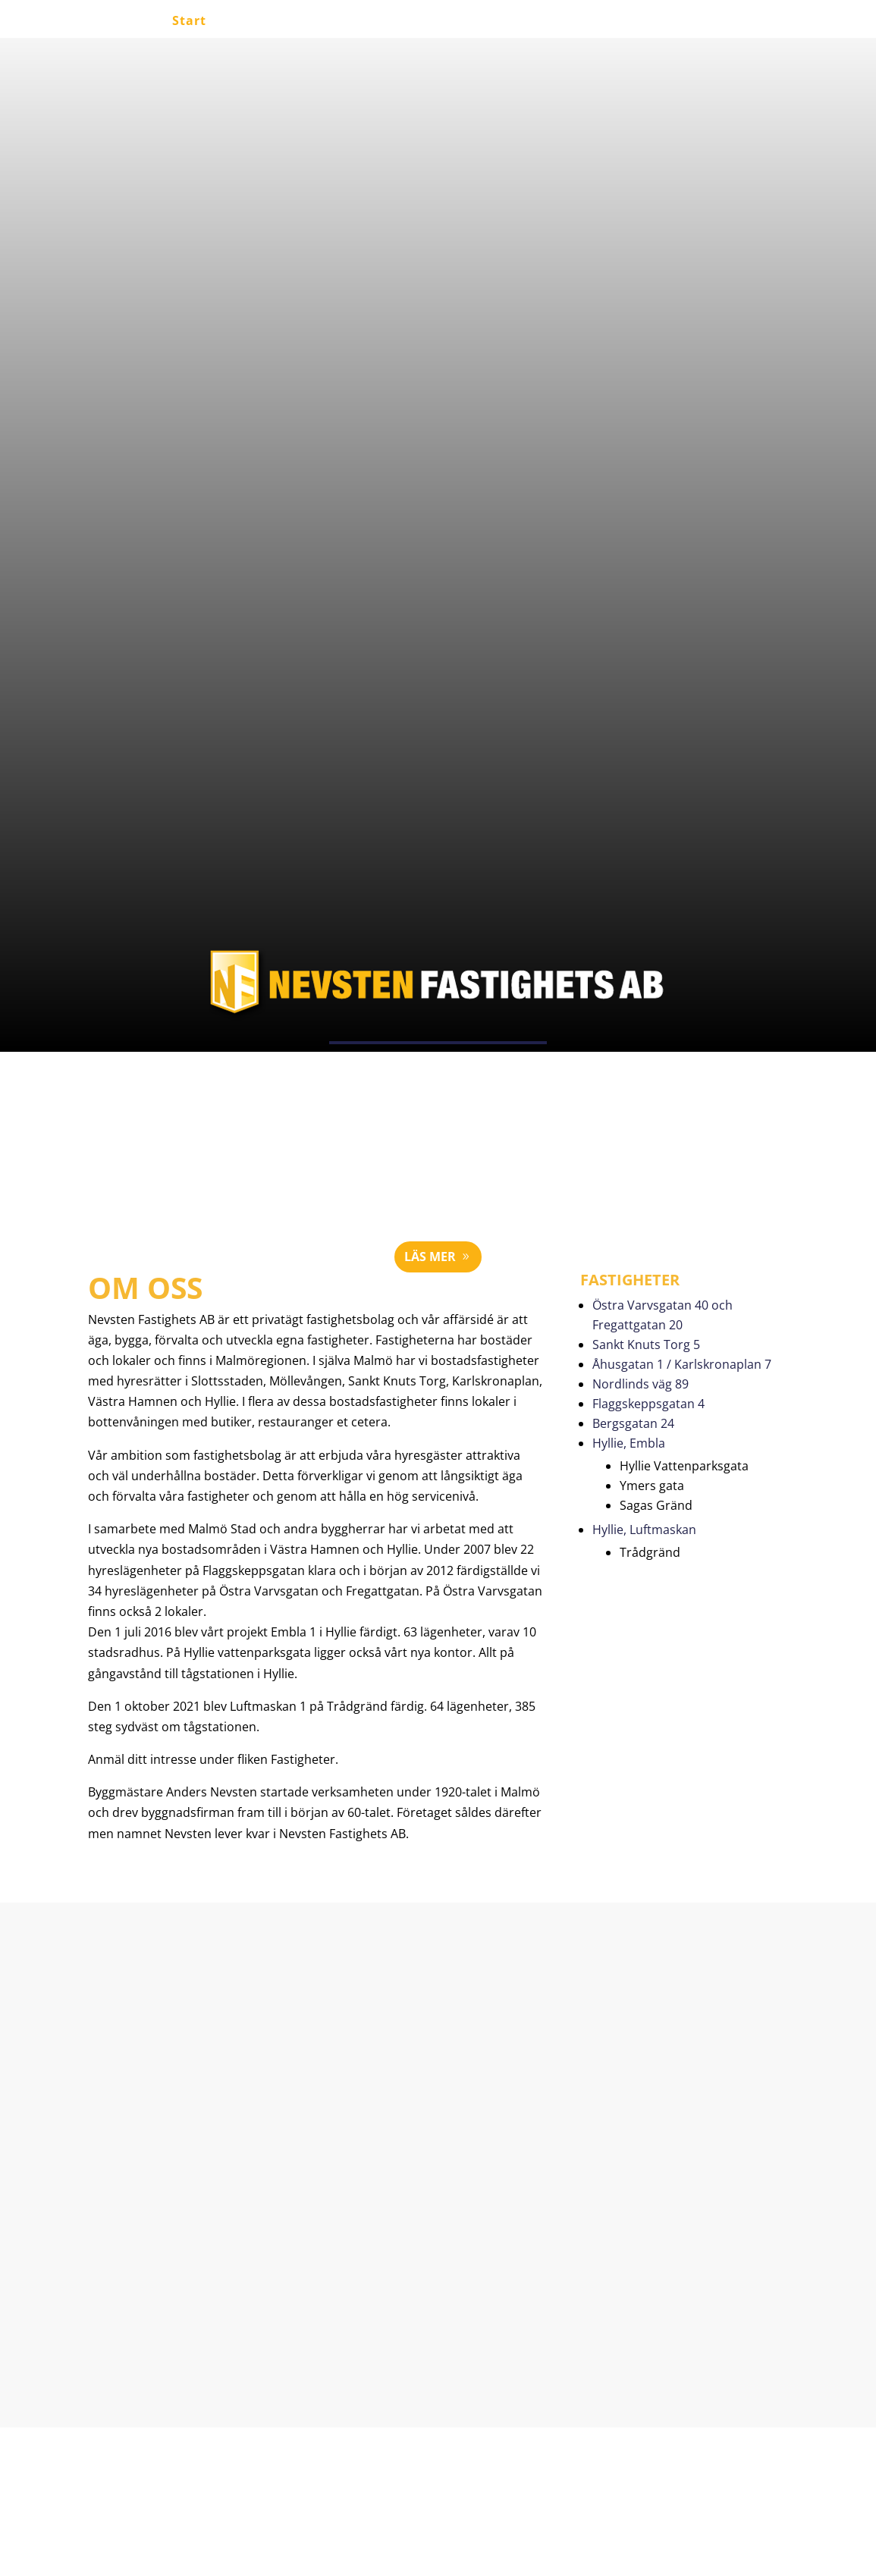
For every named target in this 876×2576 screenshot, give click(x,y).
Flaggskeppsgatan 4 (648, 1403)
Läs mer (430, 1256)
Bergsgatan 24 (633, 1423)
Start (189, 22)
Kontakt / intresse (641, 22)
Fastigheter (521, 22)
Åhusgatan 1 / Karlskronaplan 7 (681, 1364)
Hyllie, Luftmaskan (644, 1529)
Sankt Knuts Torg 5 (646, 1344)
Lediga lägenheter (286, 22)
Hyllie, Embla (628, 1443)
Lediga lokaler (415, 22)
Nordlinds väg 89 (640, 1384)
